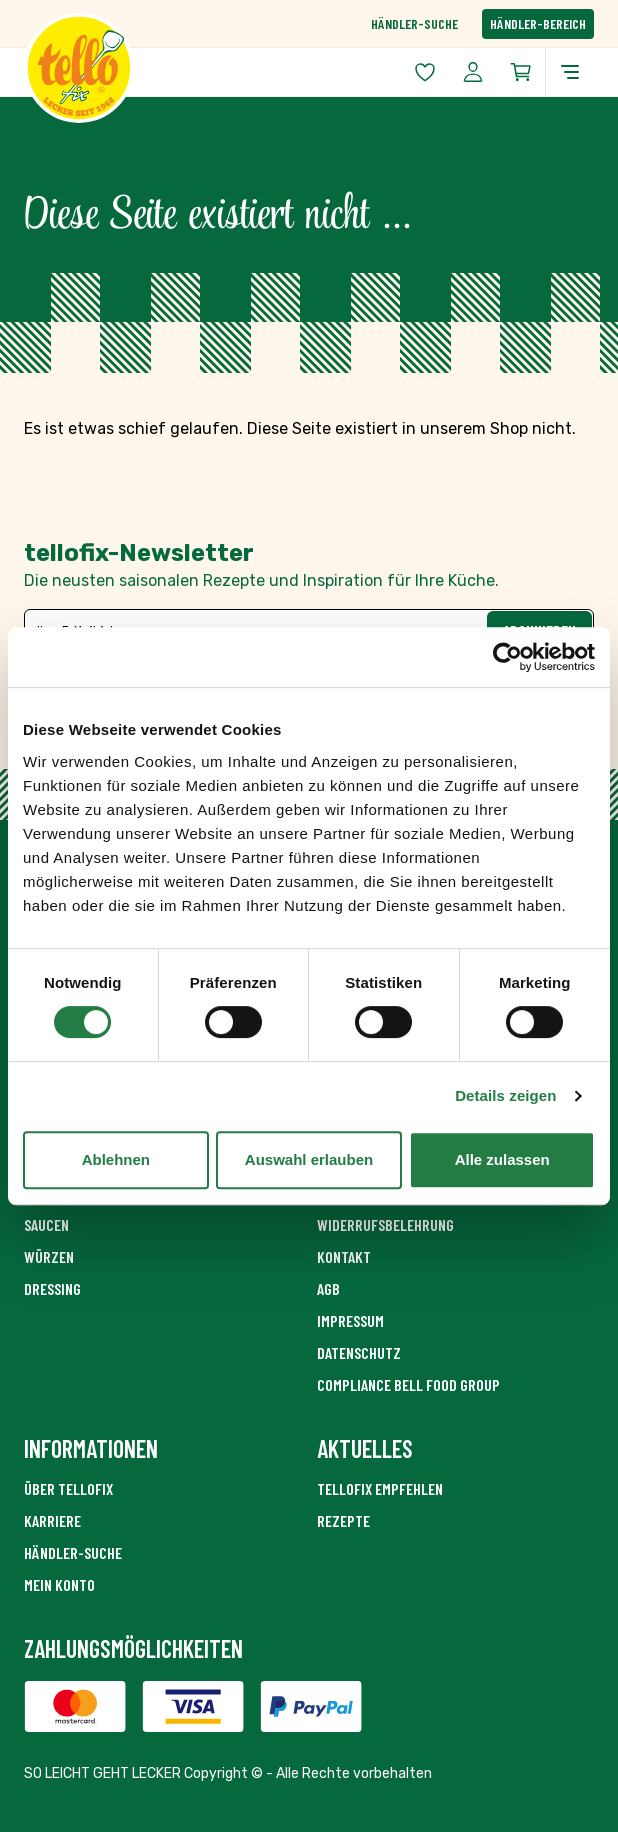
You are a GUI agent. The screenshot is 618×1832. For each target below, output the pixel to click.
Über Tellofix (68, 1488)
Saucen (46, 1224)
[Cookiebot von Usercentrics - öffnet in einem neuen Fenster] (507, 657)
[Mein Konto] (473, 72)
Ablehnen (116, 1159)
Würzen (49, 1256)
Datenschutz (359, 1352)
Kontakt (344, 1256)
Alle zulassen (502, 1159)
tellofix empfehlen (380, 1488)
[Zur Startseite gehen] (166, 68)
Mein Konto (59, 1584)
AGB (328, 1288)
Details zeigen (505, 1095)
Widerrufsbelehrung (385, 1224)
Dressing (52, 1288)
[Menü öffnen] (570, 72)
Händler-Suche (414, 23)
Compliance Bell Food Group (408, 1384)
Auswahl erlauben (309, 1159)
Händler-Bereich (538, 23)
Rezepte (343, 1520)
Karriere (52, 1520)
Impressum (350, 1320)
